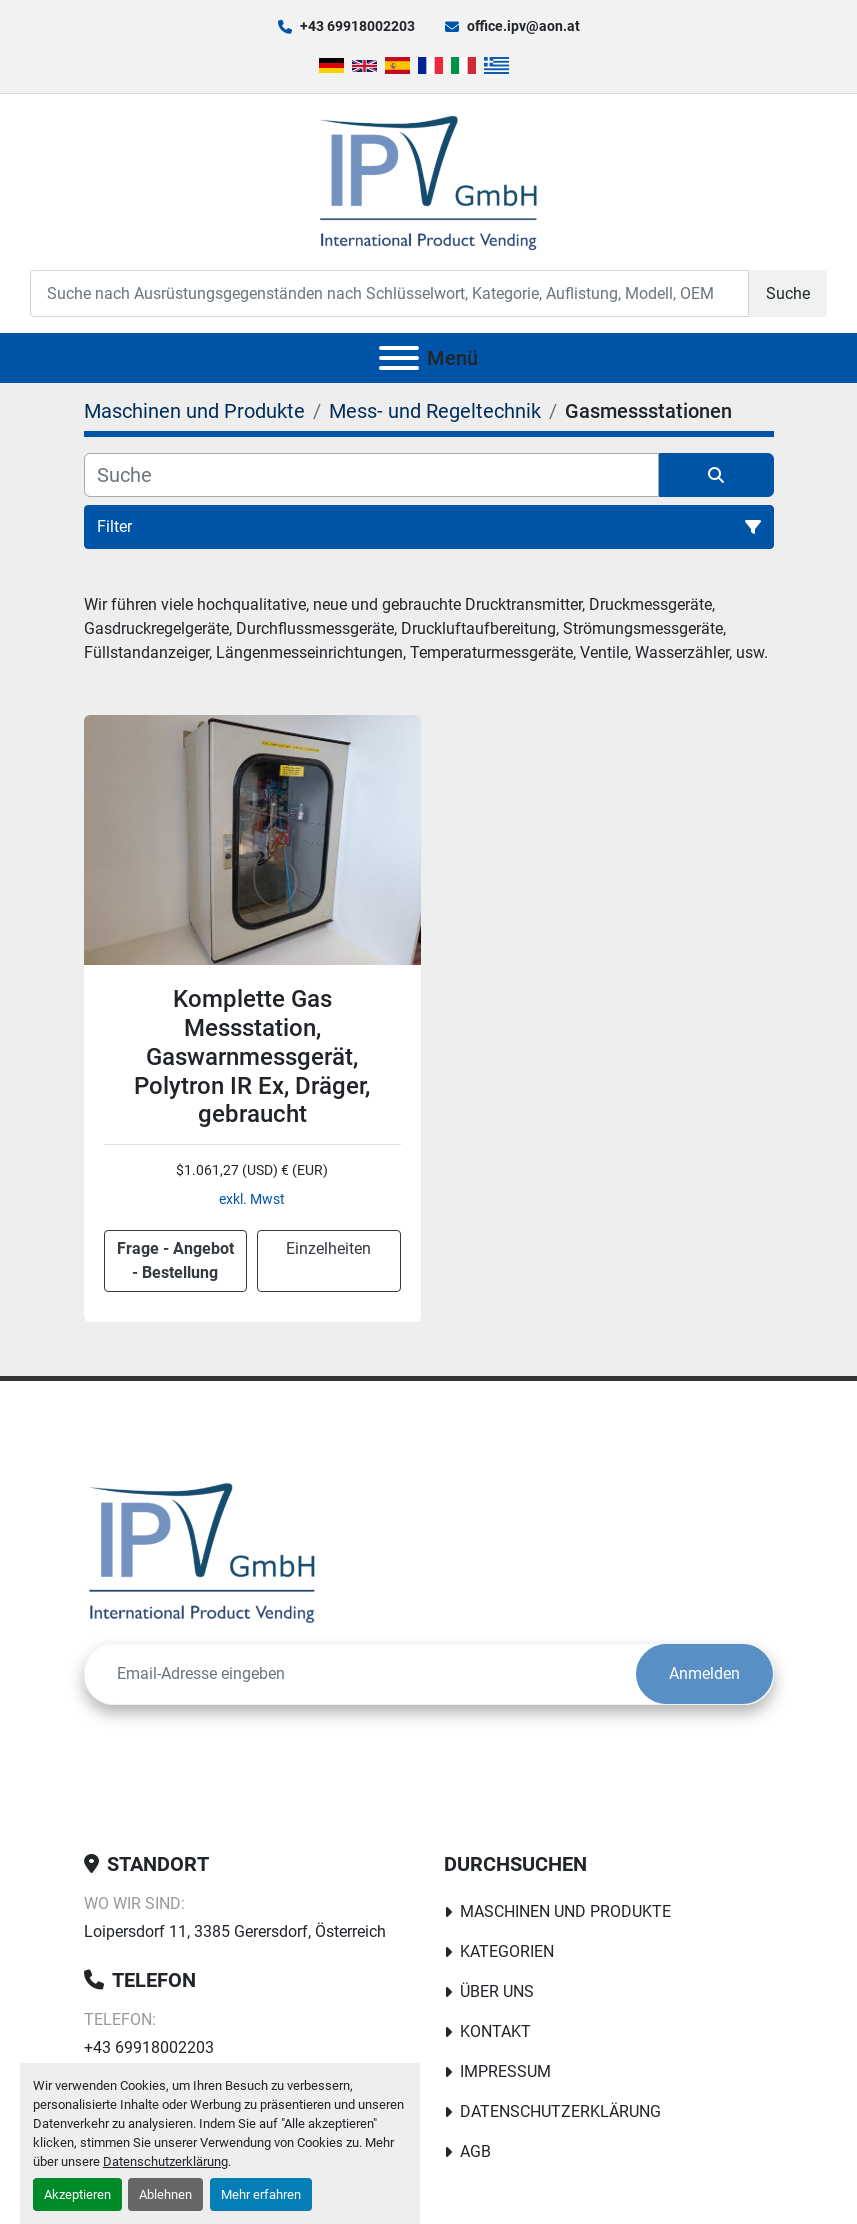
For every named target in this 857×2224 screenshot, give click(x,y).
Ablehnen (165, 2194)
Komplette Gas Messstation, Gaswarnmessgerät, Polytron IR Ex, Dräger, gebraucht (252, 1056)
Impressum (505, 2071)
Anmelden (704, 1673)
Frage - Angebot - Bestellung (175, 1260)
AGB (475, 2151)
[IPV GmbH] (202, 1551)
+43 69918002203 (357, 26)
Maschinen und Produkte (565, 1911)
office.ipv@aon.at (523, 26)
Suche (788, 293)
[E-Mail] (360, 1674)
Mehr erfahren (261, 2194)
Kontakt (495, 2031)
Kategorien (507, 1951)
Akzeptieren (77, 2194)
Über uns (497, 1991)
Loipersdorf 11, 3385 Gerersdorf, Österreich (235, 1931)
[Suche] (371, 475)
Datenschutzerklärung (165, 2161)
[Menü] (399, 358)
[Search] (389, 293)
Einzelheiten (328, 1248)
